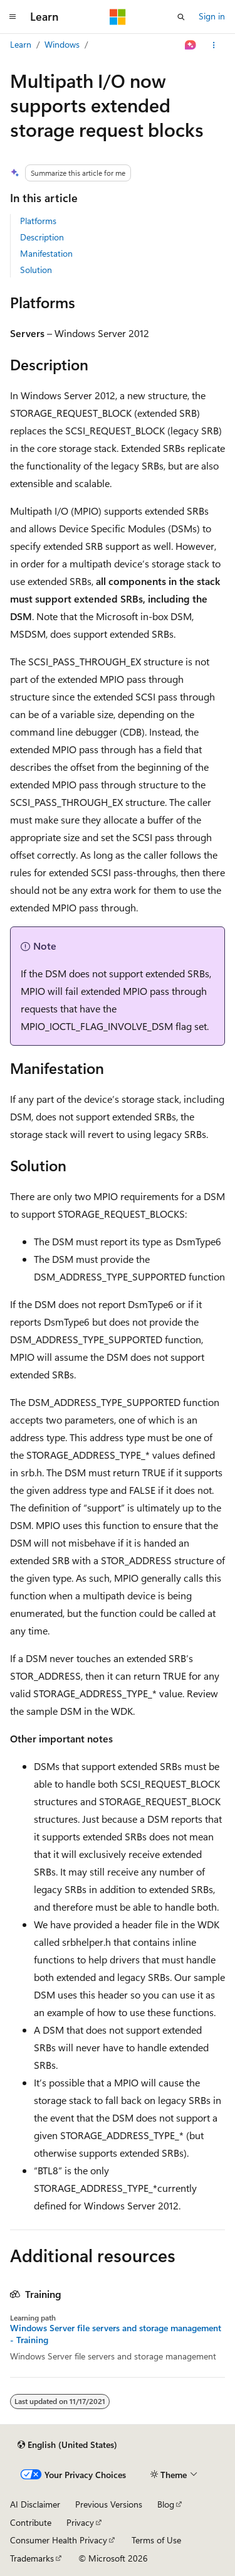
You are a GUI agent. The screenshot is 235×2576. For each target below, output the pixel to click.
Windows (62, 44)
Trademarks (32, 2558)
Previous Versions (108, 2504)
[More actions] (214, 45)
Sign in (212, 16)
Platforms (38, 221)
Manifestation (46, 253)
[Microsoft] (118, 17)
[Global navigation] (12, 17)
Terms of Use (156, 2540)
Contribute (30, 2522)
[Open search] (181, 17)
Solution (36, 270)
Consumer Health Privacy (58, 2540)
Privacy (80, 2522)
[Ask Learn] (191, 45)
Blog (165, 2504)
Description (42, 237)
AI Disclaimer (35, 2504)
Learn (20, 44)
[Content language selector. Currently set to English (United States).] (67, 2445)
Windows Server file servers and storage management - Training (115, 2333)
